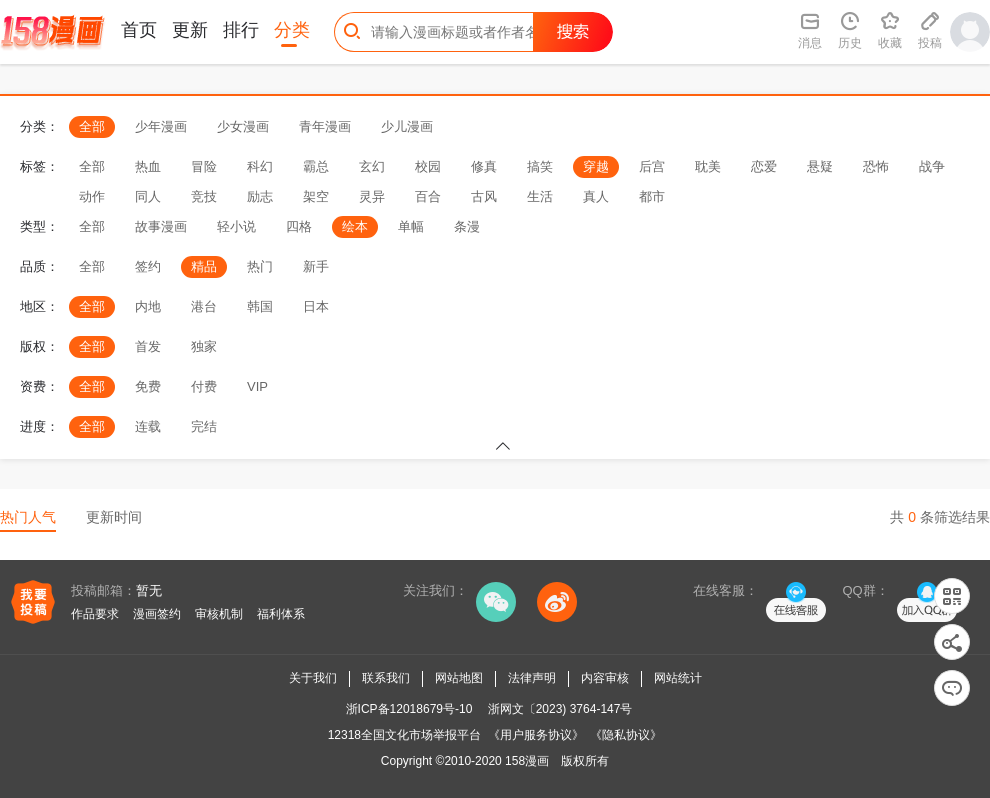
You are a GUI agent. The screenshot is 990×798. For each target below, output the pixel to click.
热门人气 (28, 517)
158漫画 (527, 761)
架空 (316, 196)
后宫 (652, 166)
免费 (148, 386)
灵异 (372, 196)
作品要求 (95, 614)
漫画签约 (157, 614)
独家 (204, 346)
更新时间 (114, 517)
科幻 (260, 166)
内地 (148, 306)
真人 (596, 196)
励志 (260, 196)
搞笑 (540, 166)
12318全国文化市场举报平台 (404, 735)
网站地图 (459, 678)
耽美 (708, 166)
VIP (257, 386)
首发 (148, 346)
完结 (204, 426)
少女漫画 (243, 126)
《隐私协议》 (626, 735)
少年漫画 (161, 126)
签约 (148, 266)
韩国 (260, 306)
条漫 (467, 226)
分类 (292, 30)
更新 (190, 30)
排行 (241, 30)
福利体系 (281, 614)
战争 (932, 166)
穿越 (596, 166)
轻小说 (236, 226)
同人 (148, 196)
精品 (204, 266)
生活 (540, 196)
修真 (484, 166)
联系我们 (386, 678)
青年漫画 (325, 126)
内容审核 (605, 678)
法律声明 (532, 678)
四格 (299, 226)
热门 (260, 266)
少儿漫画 (407, 126)
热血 (148, 166)
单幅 (411, 226)
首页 (139, 30)
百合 (428, 196)
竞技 (204, 196)
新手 (316, 266)
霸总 (316, 166)
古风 (484, 196)
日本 (316, 306)
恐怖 (876, 166)
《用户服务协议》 (536, 735)
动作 (92, 196)
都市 (652, 196)
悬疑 (820, 166)
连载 (148, 426)
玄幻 (372, 166)
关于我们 (313, 678)
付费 (204, 386)
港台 (204, 306)
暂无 (149, 590)
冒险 (204, 166)
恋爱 (764, 166)
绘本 (355, 226)
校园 (428, 166)
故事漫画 (161, 226)
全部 (92, 126)
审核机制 (219, 614)
